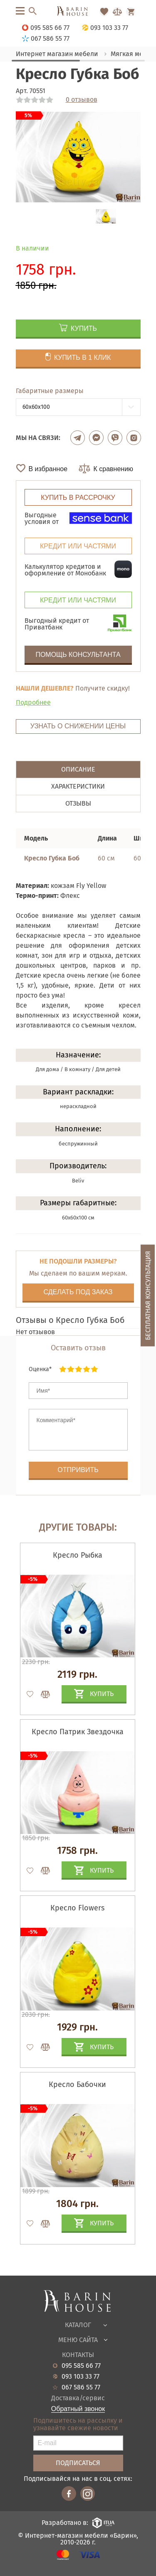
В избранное (48, 468)
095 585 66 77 (81, 2365)
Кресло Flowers (77, 1907)
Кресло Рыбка (77, 1555)
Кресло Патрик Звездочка (78, 1731)
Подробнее (33, 702)
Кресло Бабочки (77, 2084)
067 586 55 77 (81, 2387)
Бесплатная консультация (148, 1295)
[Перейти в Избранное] (104, 11)
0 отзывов (81, 99)
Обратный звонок (78, 2409)
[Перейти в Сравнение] (117, 11)
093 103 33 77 (80, 2376)
